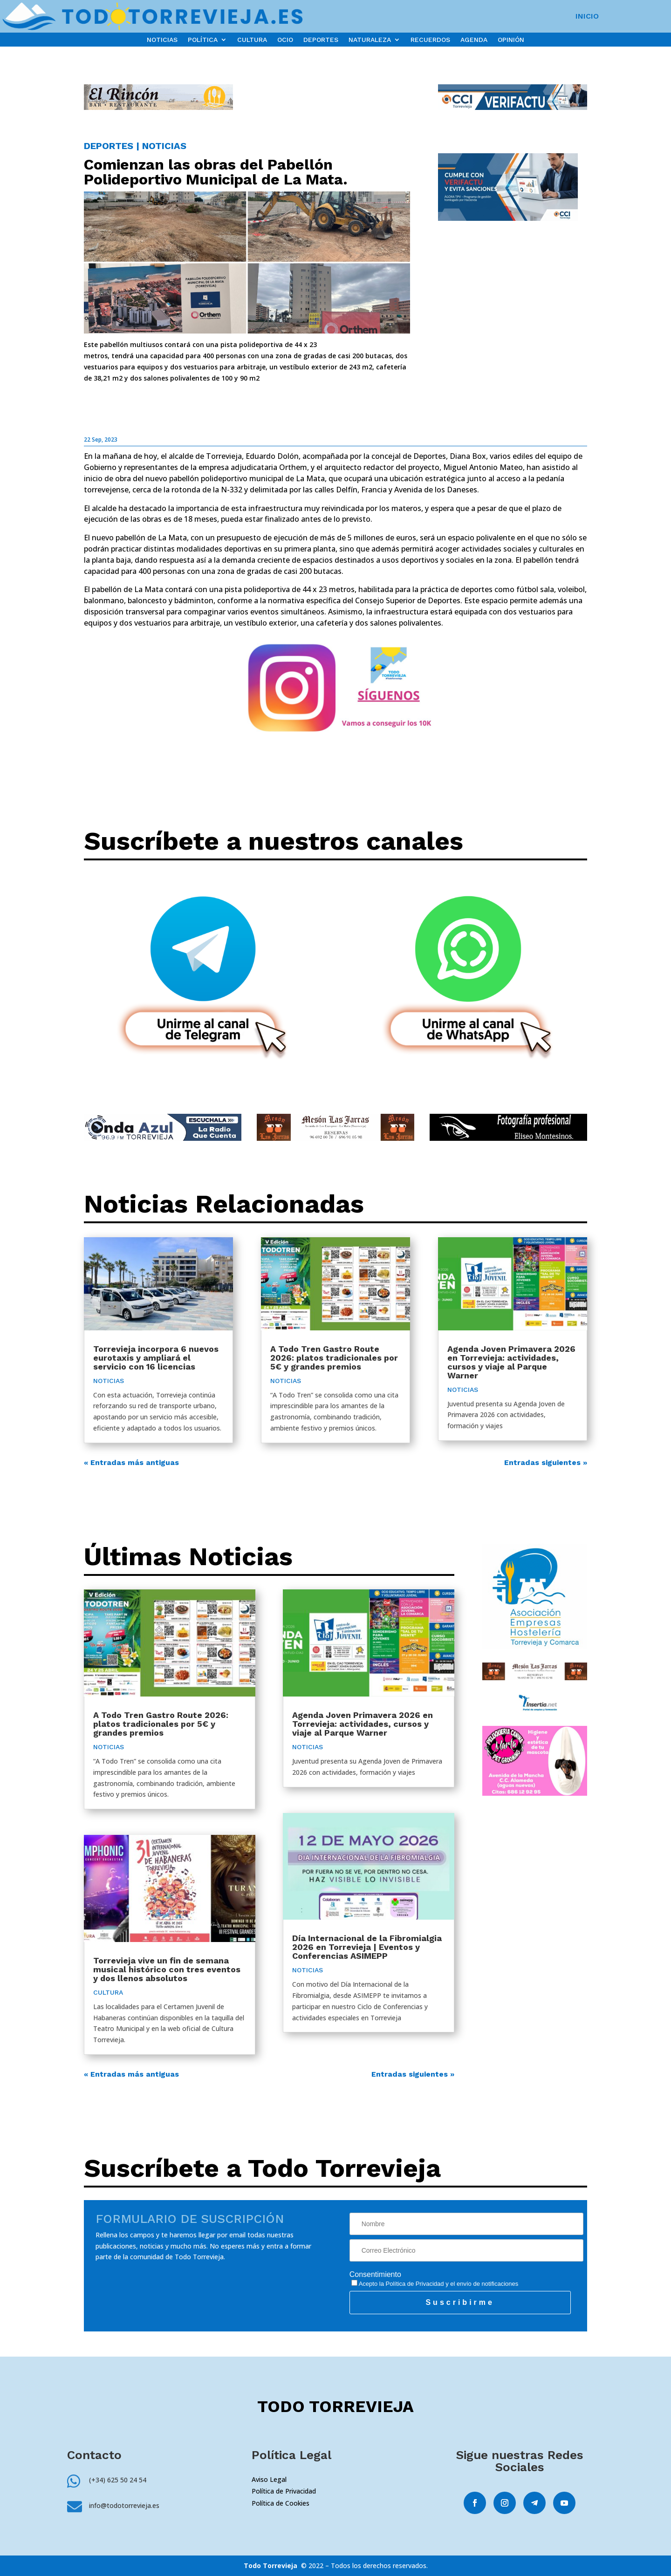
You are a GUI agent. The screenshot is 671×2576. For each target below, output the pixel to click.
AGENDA (473, 39)
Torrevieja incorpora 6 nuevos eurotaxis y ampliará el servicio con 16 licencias (156, 1357)
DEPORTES (320, 39)
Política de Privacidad (415, 2283)
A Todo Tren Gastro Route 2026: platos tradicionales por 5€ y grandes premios (334, 1357)
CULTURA (252, 39)
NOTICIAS (162, 39)
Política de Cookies (280, 2503)
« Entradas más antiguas (131, 1462)
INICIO (587, 16)
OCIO (285, 39)
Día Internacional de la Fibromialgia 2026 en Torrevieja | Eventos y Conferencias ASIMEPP (367, 1947)
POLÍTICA (203, 39)
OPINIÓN (511, 39)
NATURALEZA (370, 39)
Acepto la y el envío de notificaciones (435, 2283)
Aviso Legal (269, 2479)
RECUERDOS (430, 39)
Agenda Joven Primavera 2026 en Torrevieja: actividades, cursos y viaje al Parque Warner (511, 1362)
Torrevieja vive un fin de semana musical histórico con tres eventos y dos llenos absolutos (166, 1969)
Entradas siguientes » (545, 1462)
